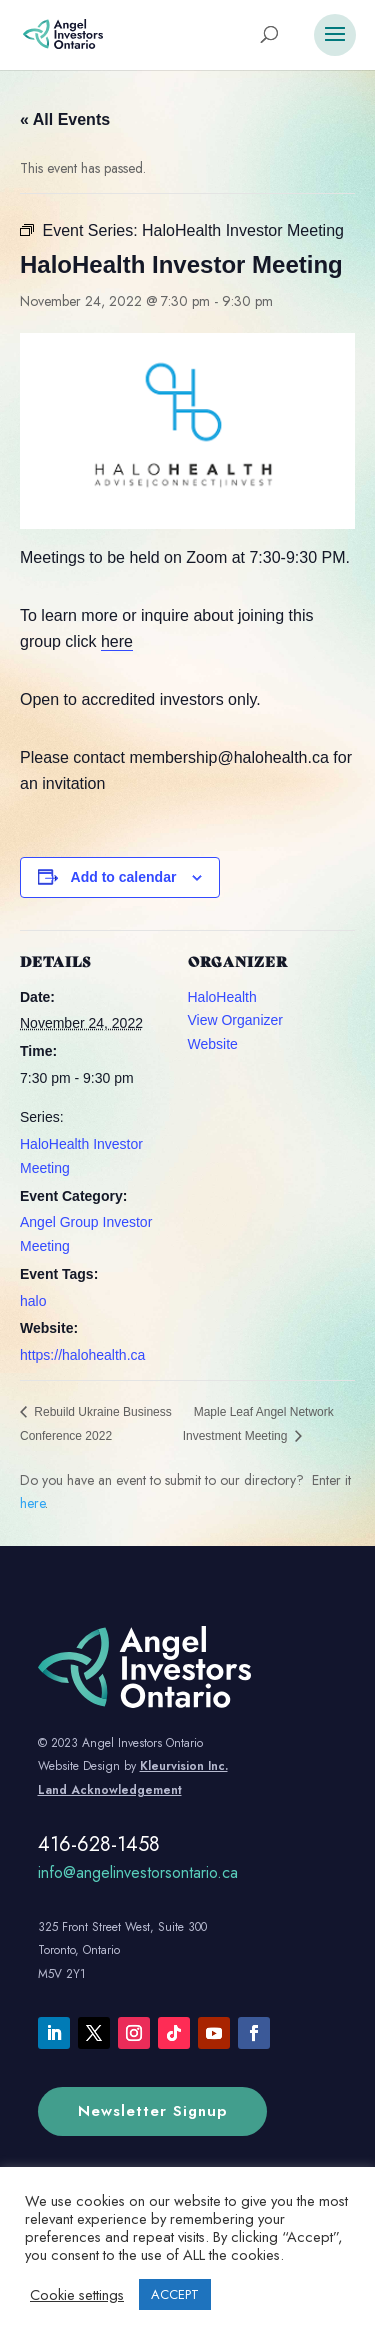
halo (33, 1301)
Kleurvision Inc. (184, 1766)
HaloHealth (222, 997)
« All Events (65, 119)
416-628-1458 (99, 1844)
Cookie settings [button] (77, 2295)
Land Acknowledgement (110, 1790)
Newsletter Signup (152, 2111)
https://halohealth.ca (82, 1355)
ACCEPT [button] (175, 2294)
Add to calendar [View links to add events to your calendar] (124, 877)
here (117, 641)
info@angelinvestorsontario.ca (138, 1872)
